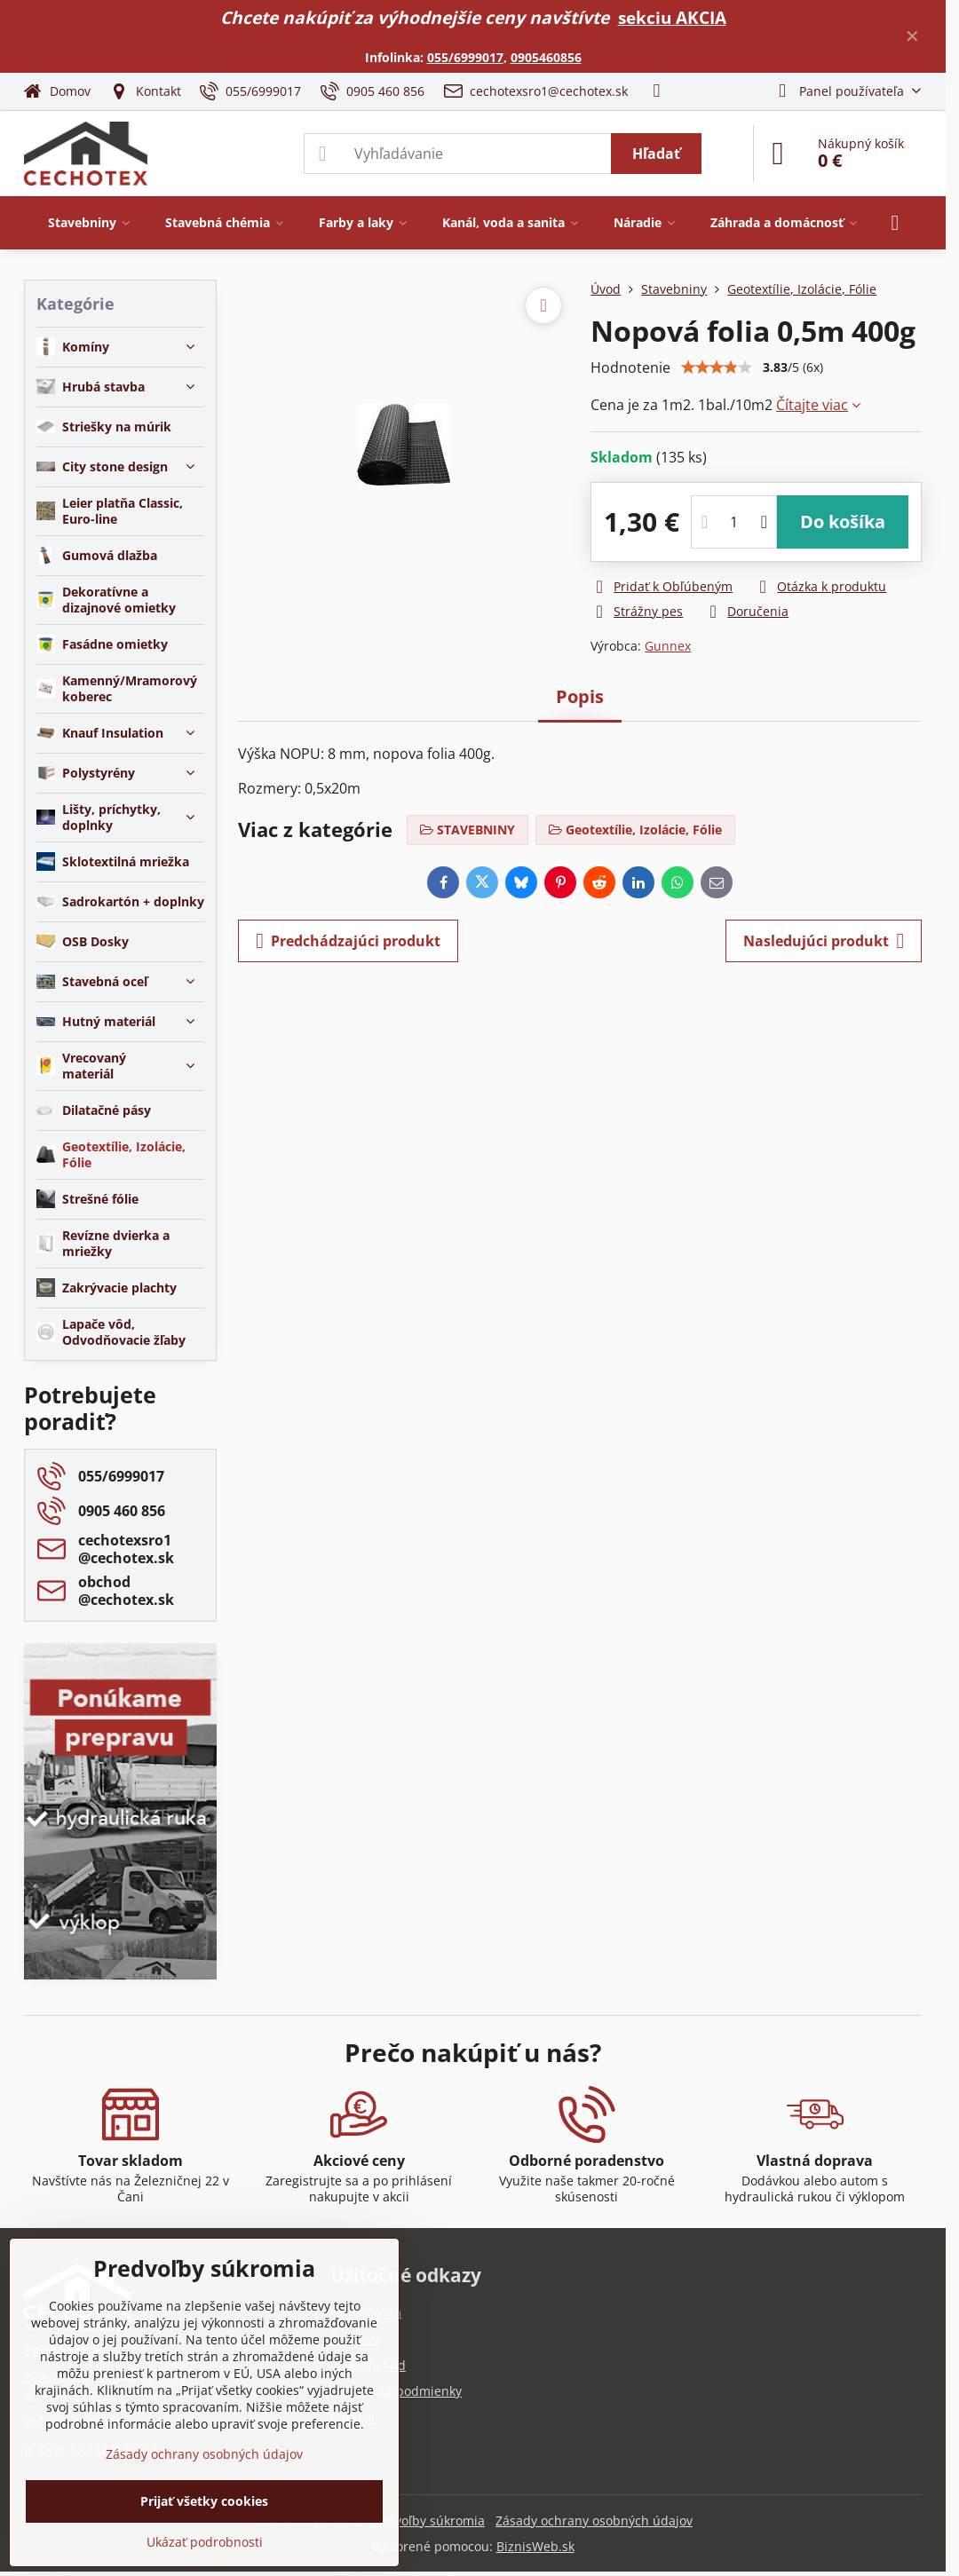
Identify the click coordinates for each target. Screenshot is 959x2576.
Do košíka (842, 521)
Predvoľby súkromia (426, 2520)
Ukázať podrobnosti (205, 2541)
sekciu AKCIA (672, 17)
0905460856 (546, 57)
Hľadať (656, 153)
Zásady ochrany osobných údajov (594, 2520)
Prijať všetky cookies (204, 2501)
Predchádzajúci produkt (348, 941)
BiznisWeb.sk (535, 2546)
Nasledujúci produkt (823, 941)
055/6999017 (465, 57)
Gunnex (668, 645)
